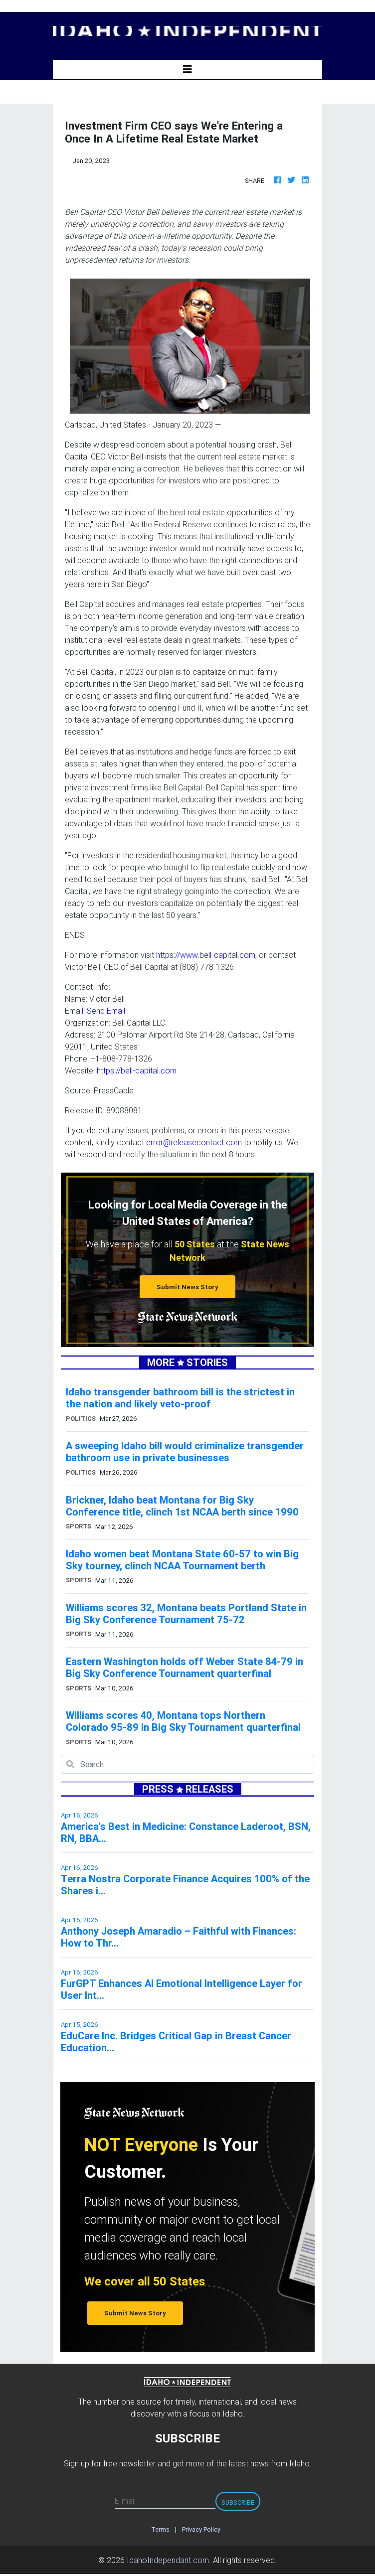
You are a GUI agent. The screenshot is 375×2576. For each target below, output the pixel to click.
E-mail (125, 2501)
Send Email (106, 1011)
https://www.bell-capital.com (205, 955)
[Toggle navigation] (187, 69)
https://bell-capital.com (137, 1070)
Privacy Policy (201, 2529)
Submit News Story (187, 1287)
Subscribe (237, 2502)
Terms (160, 2529)
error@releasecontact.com (194, 1142)
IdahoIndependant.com (168, 2560)
